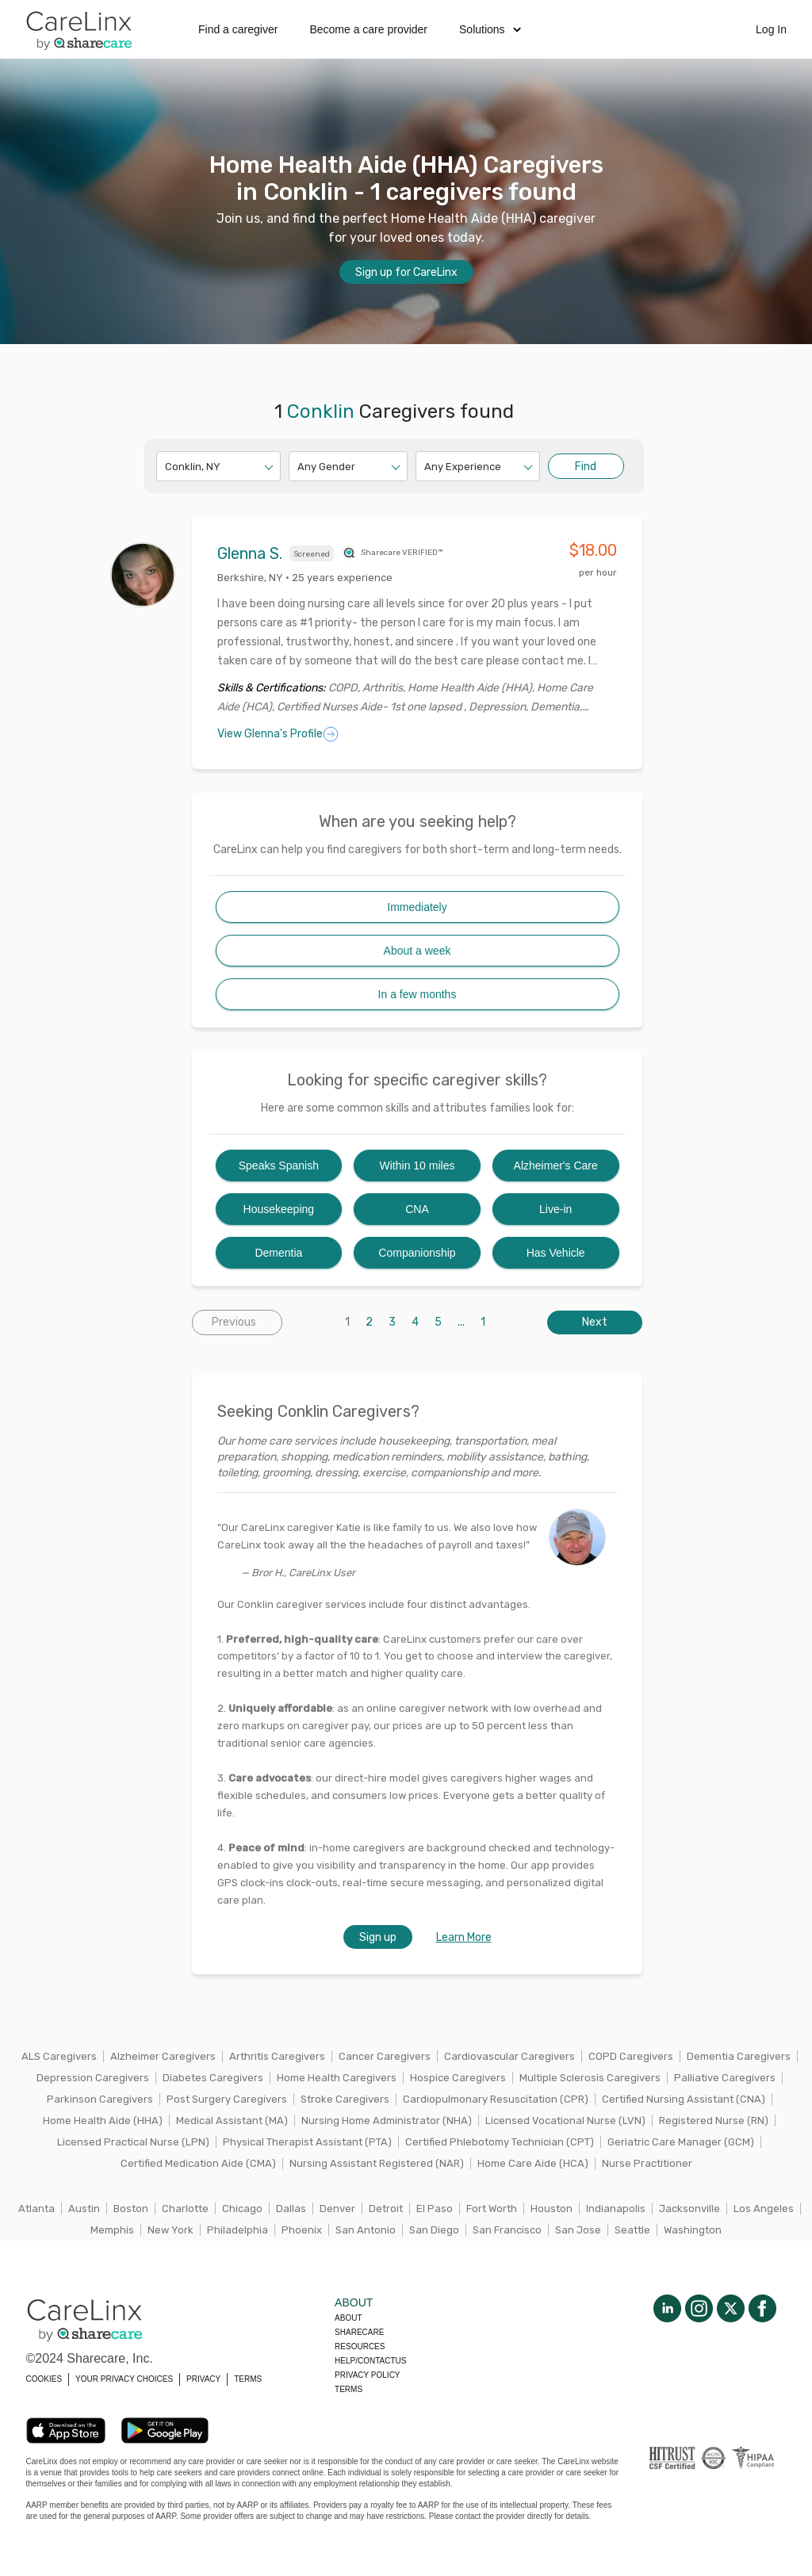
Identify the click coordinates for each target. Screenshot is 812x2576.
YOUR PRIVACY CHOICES (124, 2379)
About (348, 2318)
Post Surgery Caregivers (227, 2099)
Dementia (278, 1252)
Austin (84, 2208)
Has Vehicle (556, 1252)
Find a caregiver (238, 29)
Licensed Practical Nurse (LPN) (133, 2142)
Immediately (416, 907)
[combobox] (166, 467)
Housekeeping (279, 1209)
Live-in (555, 1209)
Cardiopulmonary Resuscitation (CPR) (495, 2099)
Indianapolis (615, 2208)
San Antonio (365, 2230)
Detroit (386, 2208)
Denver (337, 2208)
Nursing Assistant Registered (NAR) (376, 2163)
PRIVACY (203, 2379)
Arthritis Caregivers (277, 2056)
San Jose (578, 2230)
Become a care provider (368, 29)
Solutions (490, 29)
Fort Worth (491, 2208)
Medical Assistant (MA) (232, 2120)
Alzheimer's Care (556, 1165)
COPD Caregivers (630, 2056)
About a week (417, 950)
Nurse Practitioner (647, 2163)
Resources (360, 2346)
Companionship (416, 1252)
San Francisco (507, 2230)
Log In (771, 29)
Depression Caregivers (92, 2078)
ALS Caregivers (59, 2056)
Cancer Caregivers (385, 2056)
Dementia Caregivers (739, 2056)
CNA (417, 1209)
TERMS (248, 2379)
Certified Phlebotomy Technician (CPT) (499, 2142)
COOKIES (44, 2379)
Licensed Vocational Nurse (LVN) (565, 2120)
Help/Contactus (370, 2360)
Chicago (242, 2208)
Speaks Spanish (279, 1165)
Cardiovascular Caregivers (509, 2056)
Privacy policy (367, 2375)
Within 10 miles (417, 1165)
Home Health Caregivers (336, 2078)
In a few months (417, 994)
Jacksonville (689, 2208)
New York (170, 2230)
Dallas (291, 2208)
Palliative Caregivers (725, 2078)
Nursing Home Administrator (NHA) (386, 2120)
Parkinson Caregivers (100, 2099)
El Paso (434, 2208)
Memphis (112, 2230)
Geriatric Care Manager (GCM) (680, 2142)
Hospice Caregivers (458, 2078)
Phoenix (302, 2230)
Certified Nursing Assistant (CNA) (683, 2099)
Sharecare (359, 2332)
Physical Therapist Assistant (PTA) (307, 2142)
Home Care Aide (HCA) (532, 2163)
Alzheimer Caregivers (163, 2056)
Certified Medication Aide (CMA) (198, 2163)
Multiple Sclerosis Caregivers (590, 2078)
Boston (130, 2208)
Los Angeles (763, 2208)
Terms (348, 2389)
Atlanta (36, 2208)
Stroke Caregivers (345, 2099)
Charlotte (185, 2208)
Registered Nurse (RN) (713, 2120)
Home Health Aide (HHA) (103, 2120)
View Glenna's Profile (278, 734)
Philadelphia (237, 2230)
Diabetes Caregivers (213, 2078)
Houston (551, 2208)
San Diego (434, 2230)
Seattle (632, 2230)
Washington (693, 2230)
